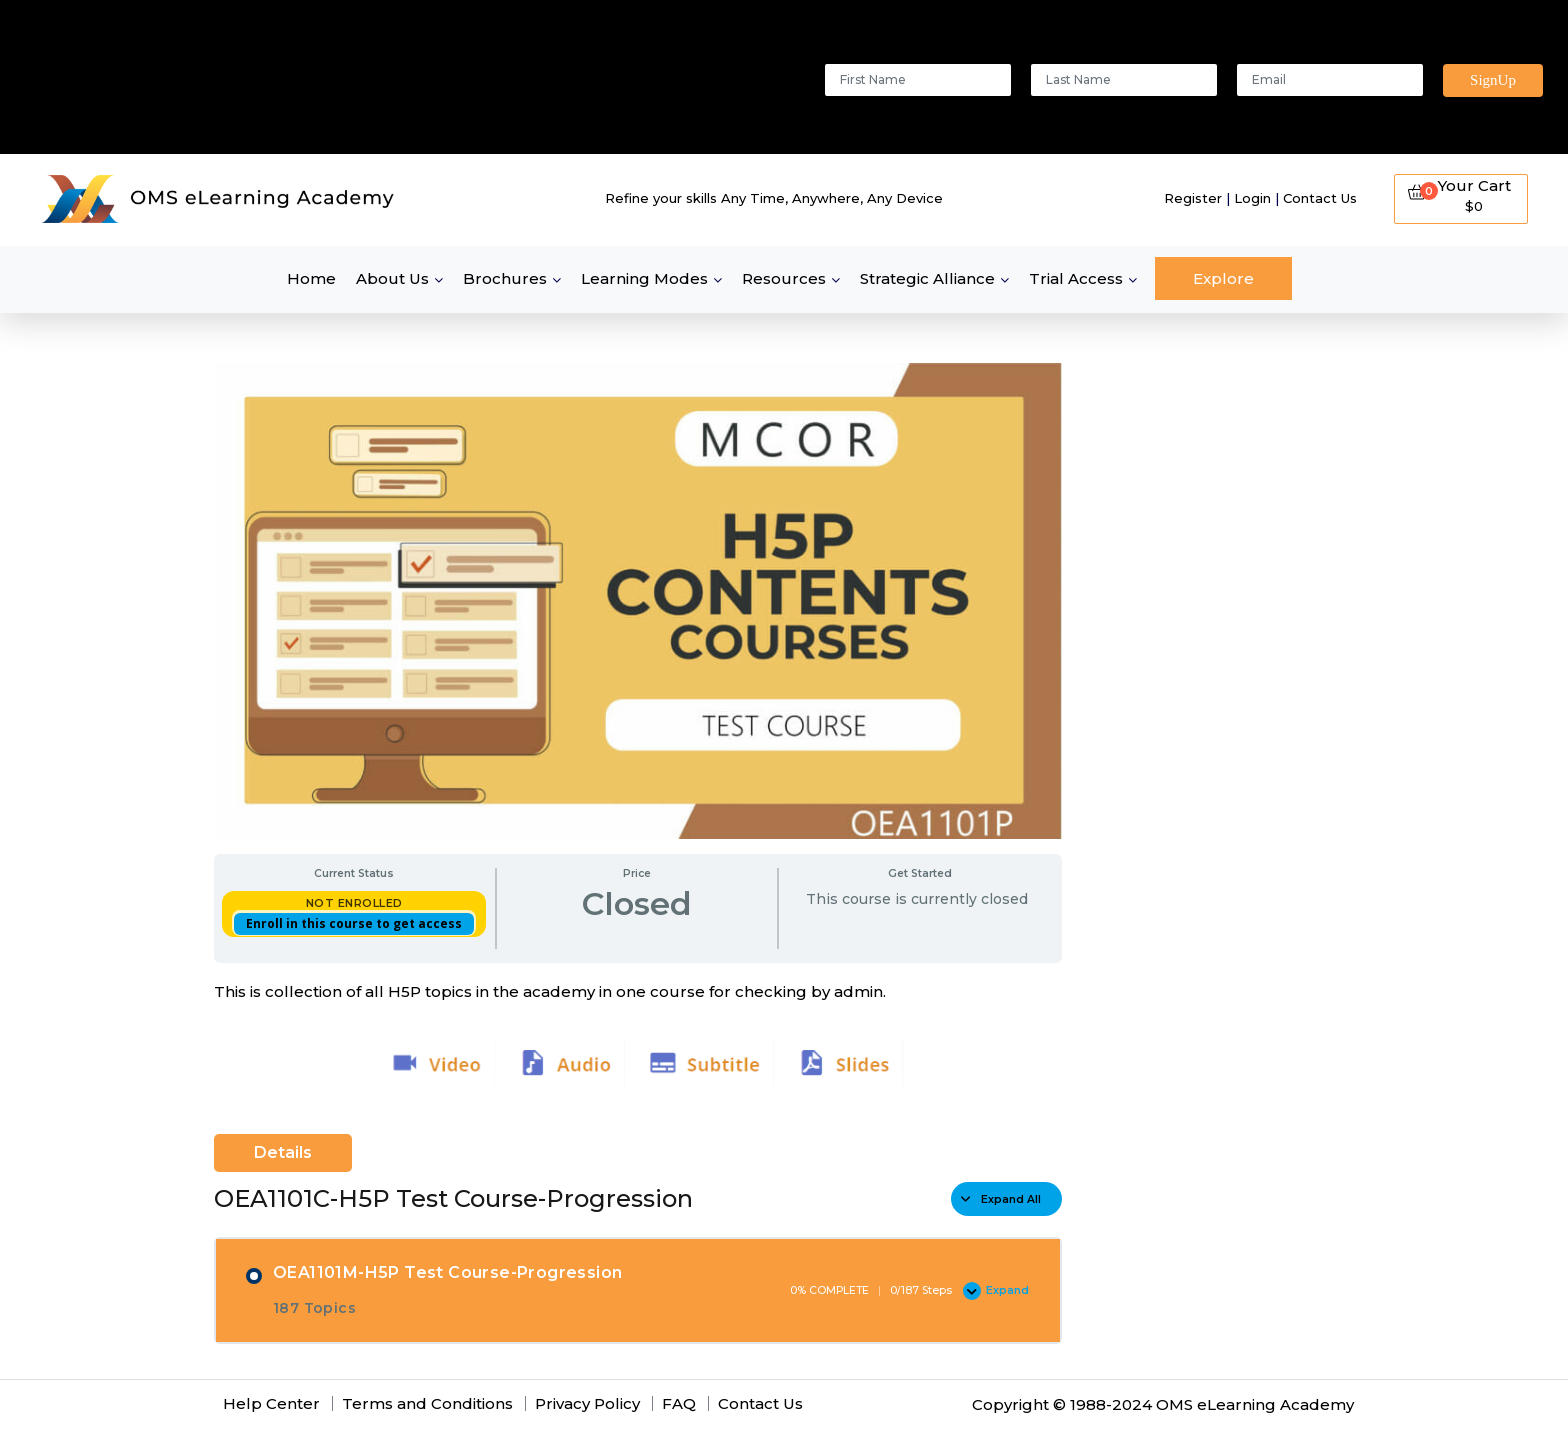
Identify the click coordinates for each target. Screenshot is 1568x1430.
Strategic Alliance (927, 278)
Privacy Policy (587, 1403)
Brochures (505, 278)
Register (1193, 198)
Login (1252, 198)
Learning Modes (644, 278)
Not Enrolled (354, 903)
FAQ (679, 1403)
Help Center (271, 1403)
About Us (392, 278)
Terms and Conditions (427, 1403)
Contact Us (1320, 198)
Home (311, 278)
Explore (1223, 278)
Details (283, 1152)
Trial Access (1076, 278)
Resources (784, 278)
